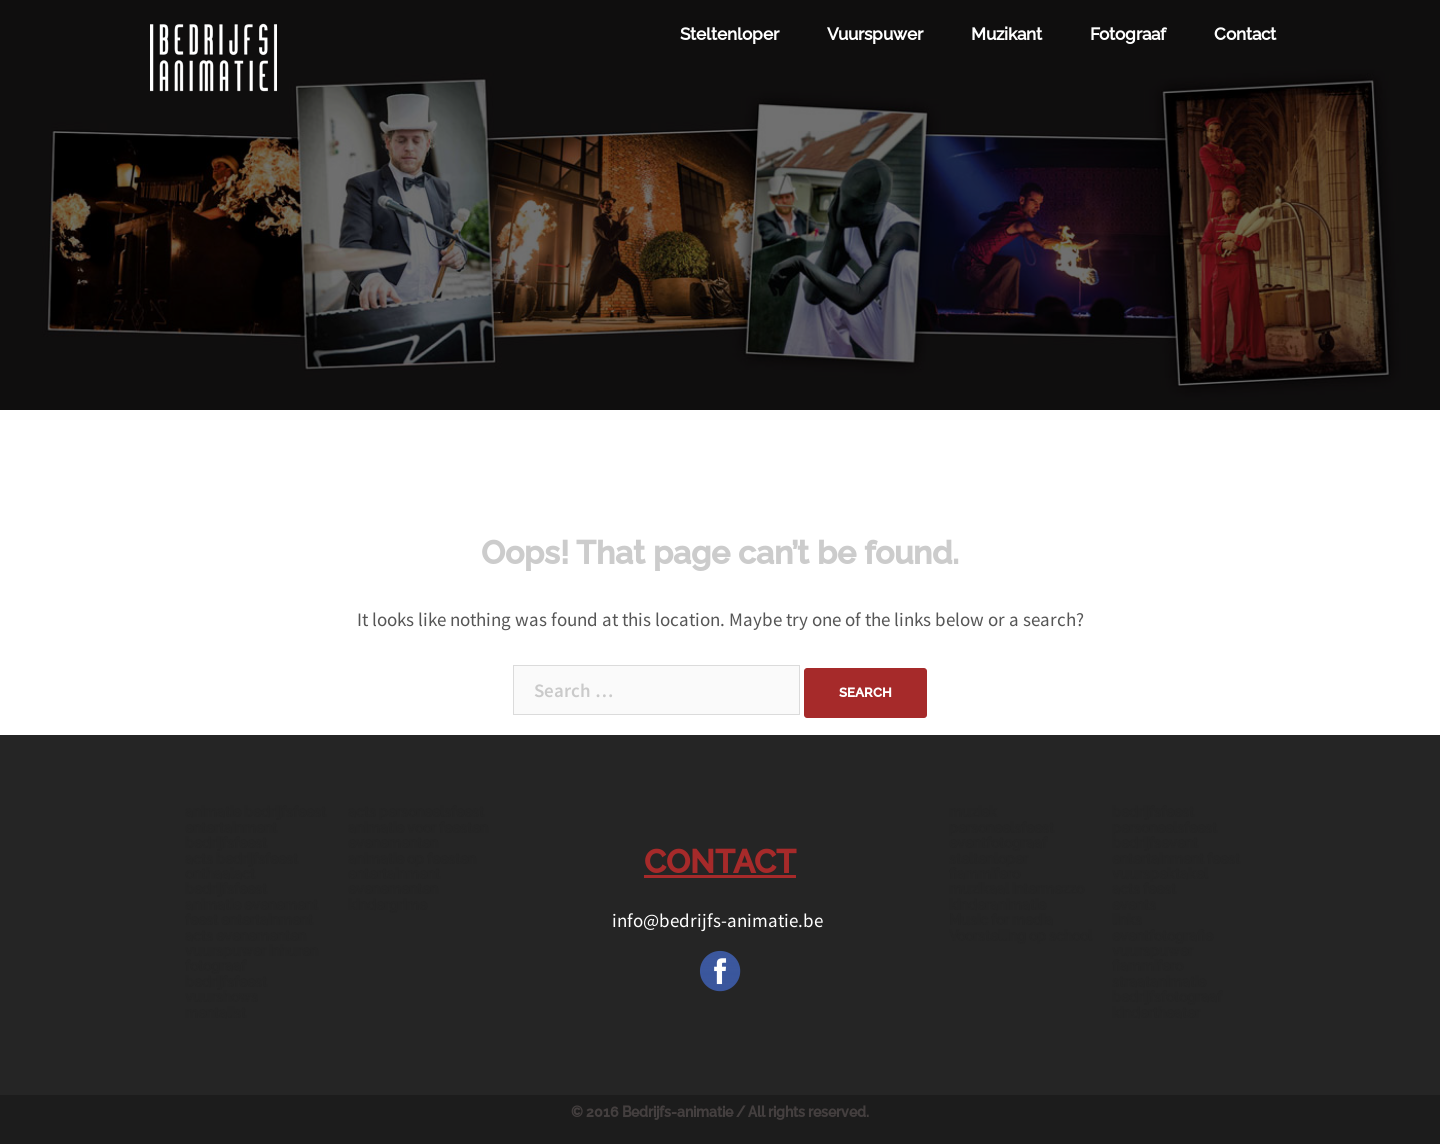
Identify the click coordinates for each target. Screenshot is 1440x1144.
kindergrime (387, 905)
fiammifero (984, 874)
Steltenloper (729, 34)
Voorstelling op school (1020, 936)
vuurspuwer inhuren (251, 951)
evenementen (393, 843)
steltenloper (988, 859)
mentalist (215, 1013)
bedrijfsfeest (1153, 812)
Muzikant (1006, 34)
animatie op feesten (412, 859)
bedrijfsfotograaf (1167, 997)
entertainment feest (1176, 859)
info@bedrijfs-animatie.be (719, 920)
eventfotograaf (998, 843)
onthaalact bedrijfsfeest (226, 881)
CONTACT (720, 861)
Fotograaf (1128, 34)
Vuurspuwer (875, 34)
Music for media (1001, 920)
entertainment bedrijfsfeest (231, 835)
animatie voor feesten (418, 828)
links (1127, 920)
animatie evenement (251, 905)
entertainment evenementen (394, 881)
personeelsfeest (1164, 828)
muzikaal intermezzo (1016, 889)
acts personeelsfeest (416, 812)
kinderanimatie (997, 905)
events (1134, 905)
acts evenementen (245, 936)
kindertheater (1156, 1013)
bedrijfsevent (1155, 843)
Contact (1245, 34)
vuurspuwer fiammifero (1152, 958)
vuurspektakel (1160, 874)
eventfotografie (1162, 936)
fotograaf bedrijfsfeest (226, 973)
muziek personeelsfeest (1001, 819)
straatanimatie (1159, 982)
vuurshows (221, 997)
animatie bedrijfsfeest (255, 812)
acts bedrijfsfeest (241, 859)
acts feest (1144, 889)
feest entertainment (249, 920)
